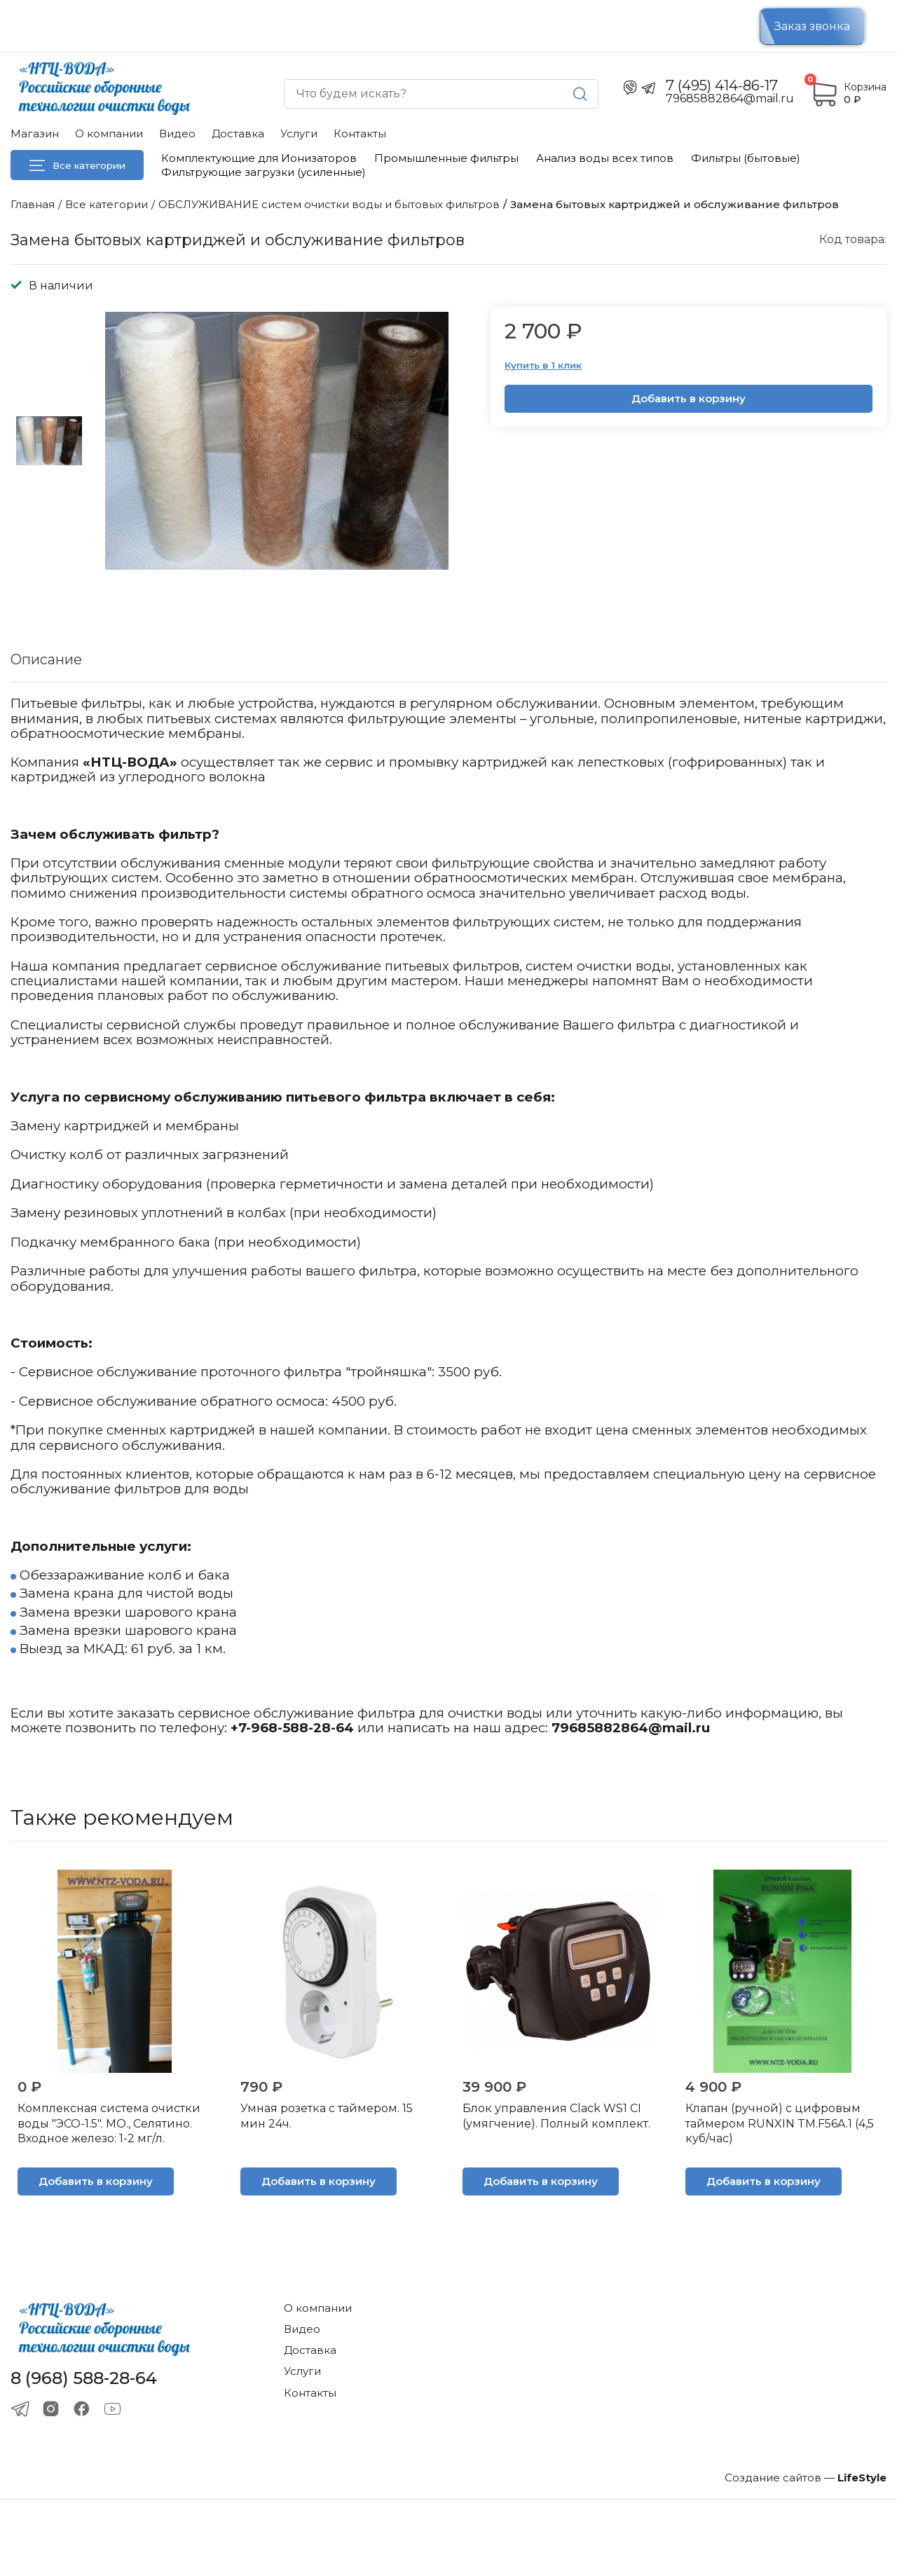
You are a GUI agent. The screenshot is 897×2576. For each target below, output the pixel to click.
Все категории (77, 165)
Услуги (298, 133)
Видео (177, 133)
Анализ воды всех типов (604, 158)
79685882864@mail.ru (631, 1728)
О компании (109, 133)
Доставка (238, 133)
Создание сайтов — (805, 2477)
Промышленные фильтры (446, 158)
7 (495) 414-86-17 (722, 85)
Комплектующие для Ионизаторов (259, 158)
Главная (33, 204)
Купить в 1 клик (543, 365)
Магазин (35, 133)
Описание (46, 659)
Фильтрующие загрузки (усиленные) (263, 172)
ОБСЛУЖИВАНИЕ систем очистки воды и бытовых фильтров (329, 204)
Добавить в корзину (688, 398)
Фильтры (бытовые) (745, 158)
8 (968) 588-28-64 (84, 2378)
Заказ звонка (812, 26)
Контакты (360, 133)
